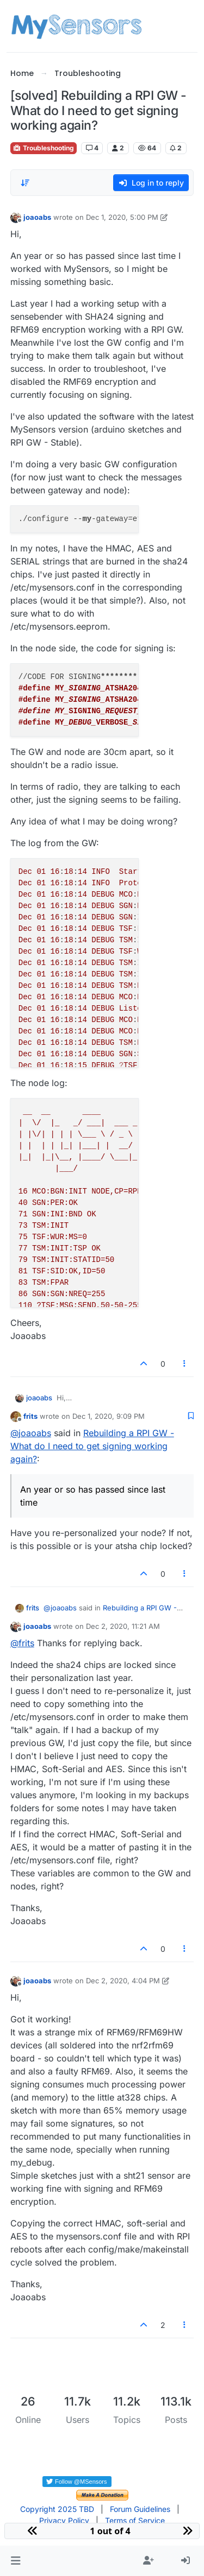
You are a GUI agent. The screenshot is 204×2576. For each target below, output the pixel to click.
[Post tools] (184, 1363)
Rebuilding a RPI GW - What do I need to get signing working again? (92, 1445)
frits (30, 1416)
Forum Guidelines (140, 2509)
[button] (15, 2561)
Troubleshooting (43, 148)
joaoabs (37, 217)
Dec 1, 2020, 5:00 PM (122, 217)
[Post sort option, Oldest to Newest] (25, 182)
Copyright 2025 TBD (57, 2509)
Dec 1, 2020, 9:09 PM (108, 1416)
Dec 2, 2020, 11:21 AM (123, 1626)
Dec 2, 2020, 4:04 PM (123, 1980)
